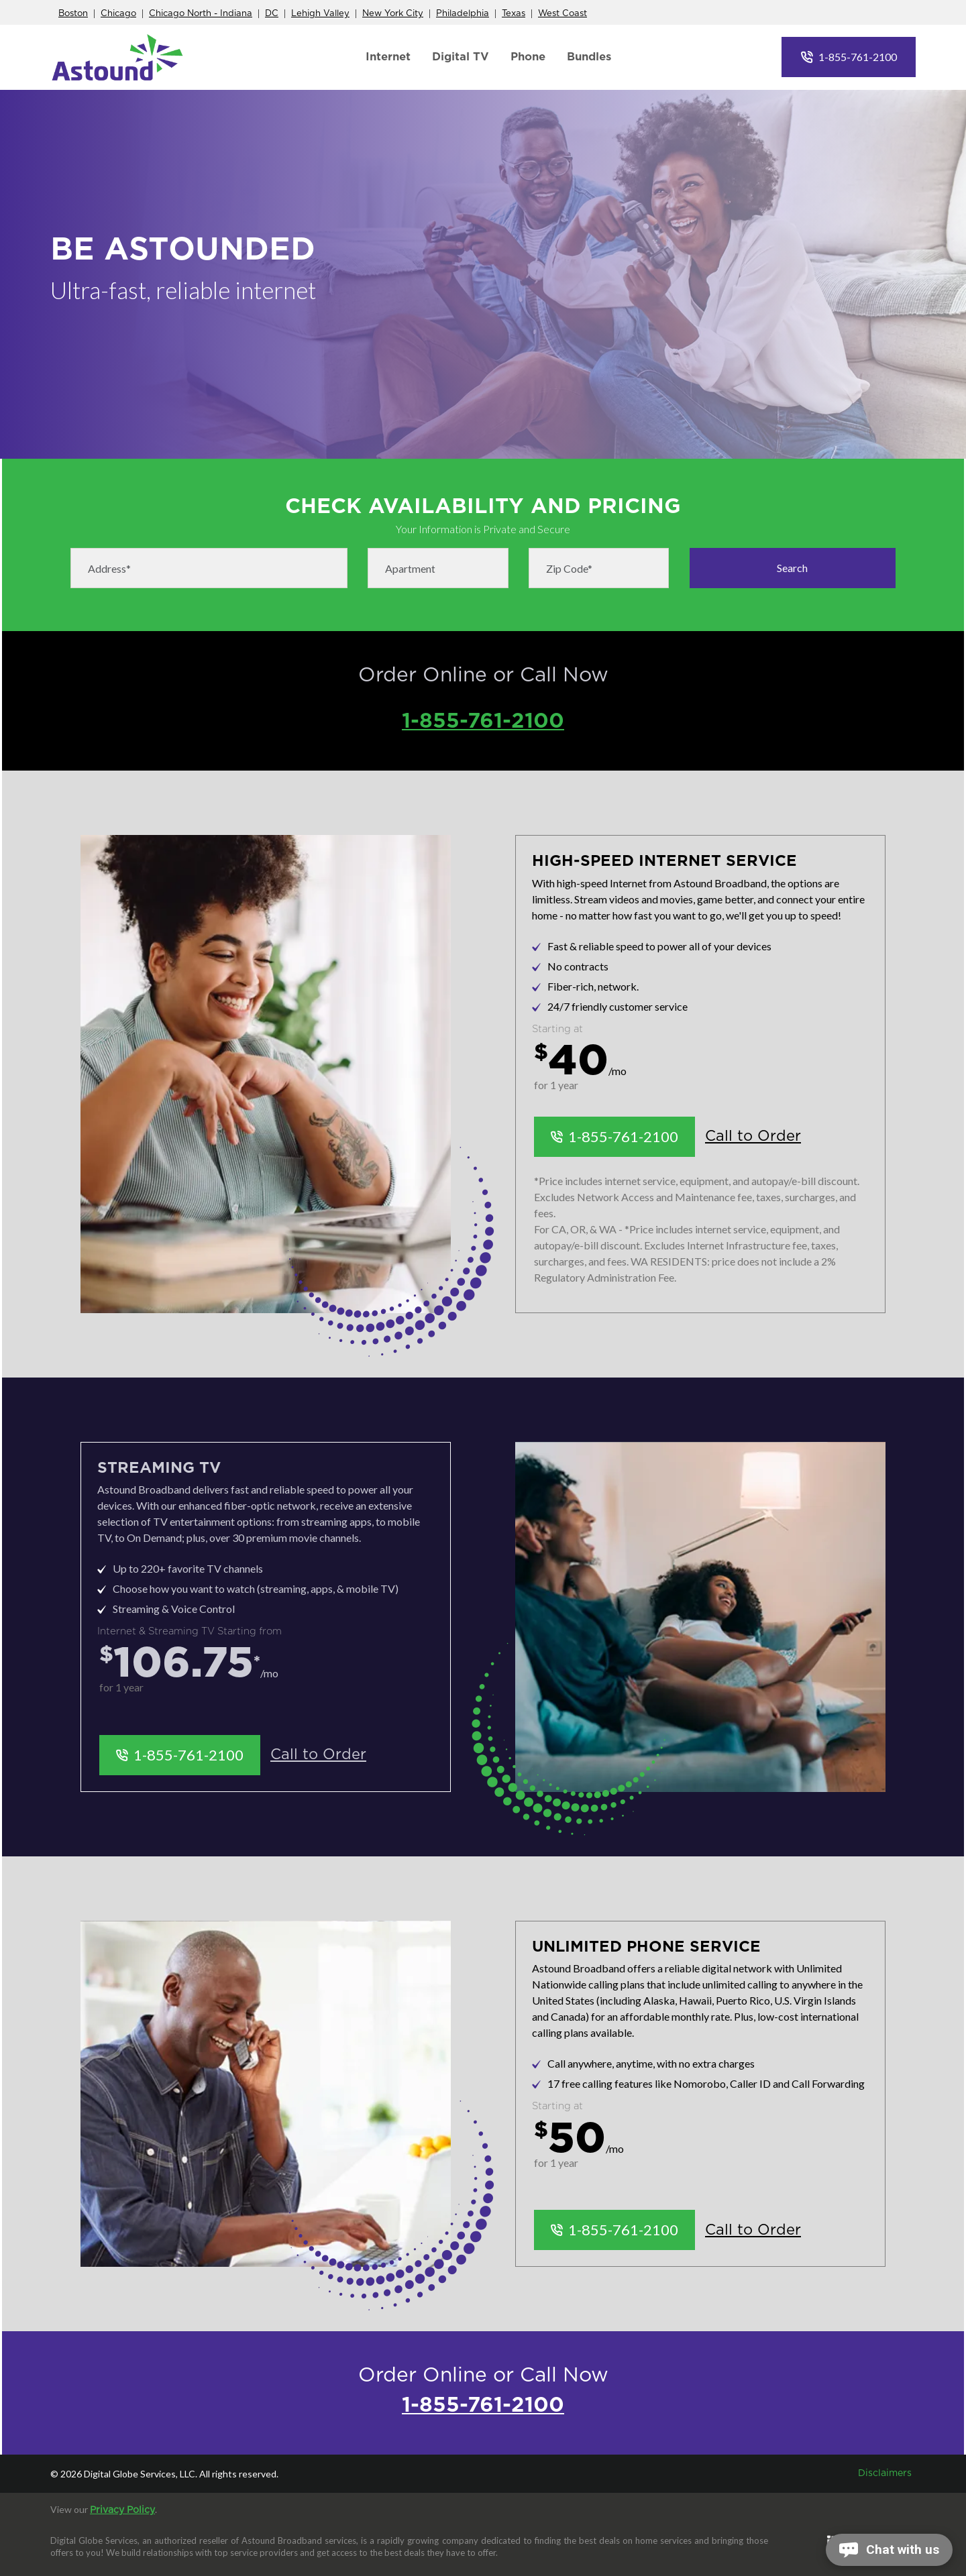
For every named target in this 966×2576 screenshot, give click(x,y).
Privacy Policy (122, 2510)
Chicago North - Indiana (200, 13)
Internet (388, 56)
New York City (392, 13)
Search (792, 567)
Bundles (589, 56)
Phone (528, 56)
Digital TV (460, 56)
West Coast (562, 13)
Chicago (118, 13)
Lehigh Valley (320, 13)
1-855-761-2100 (857, 56)
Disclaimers (885, 2473)
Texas (513, 13)
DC (271, 13)
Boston (73, 13)
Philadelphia (462, 13)
